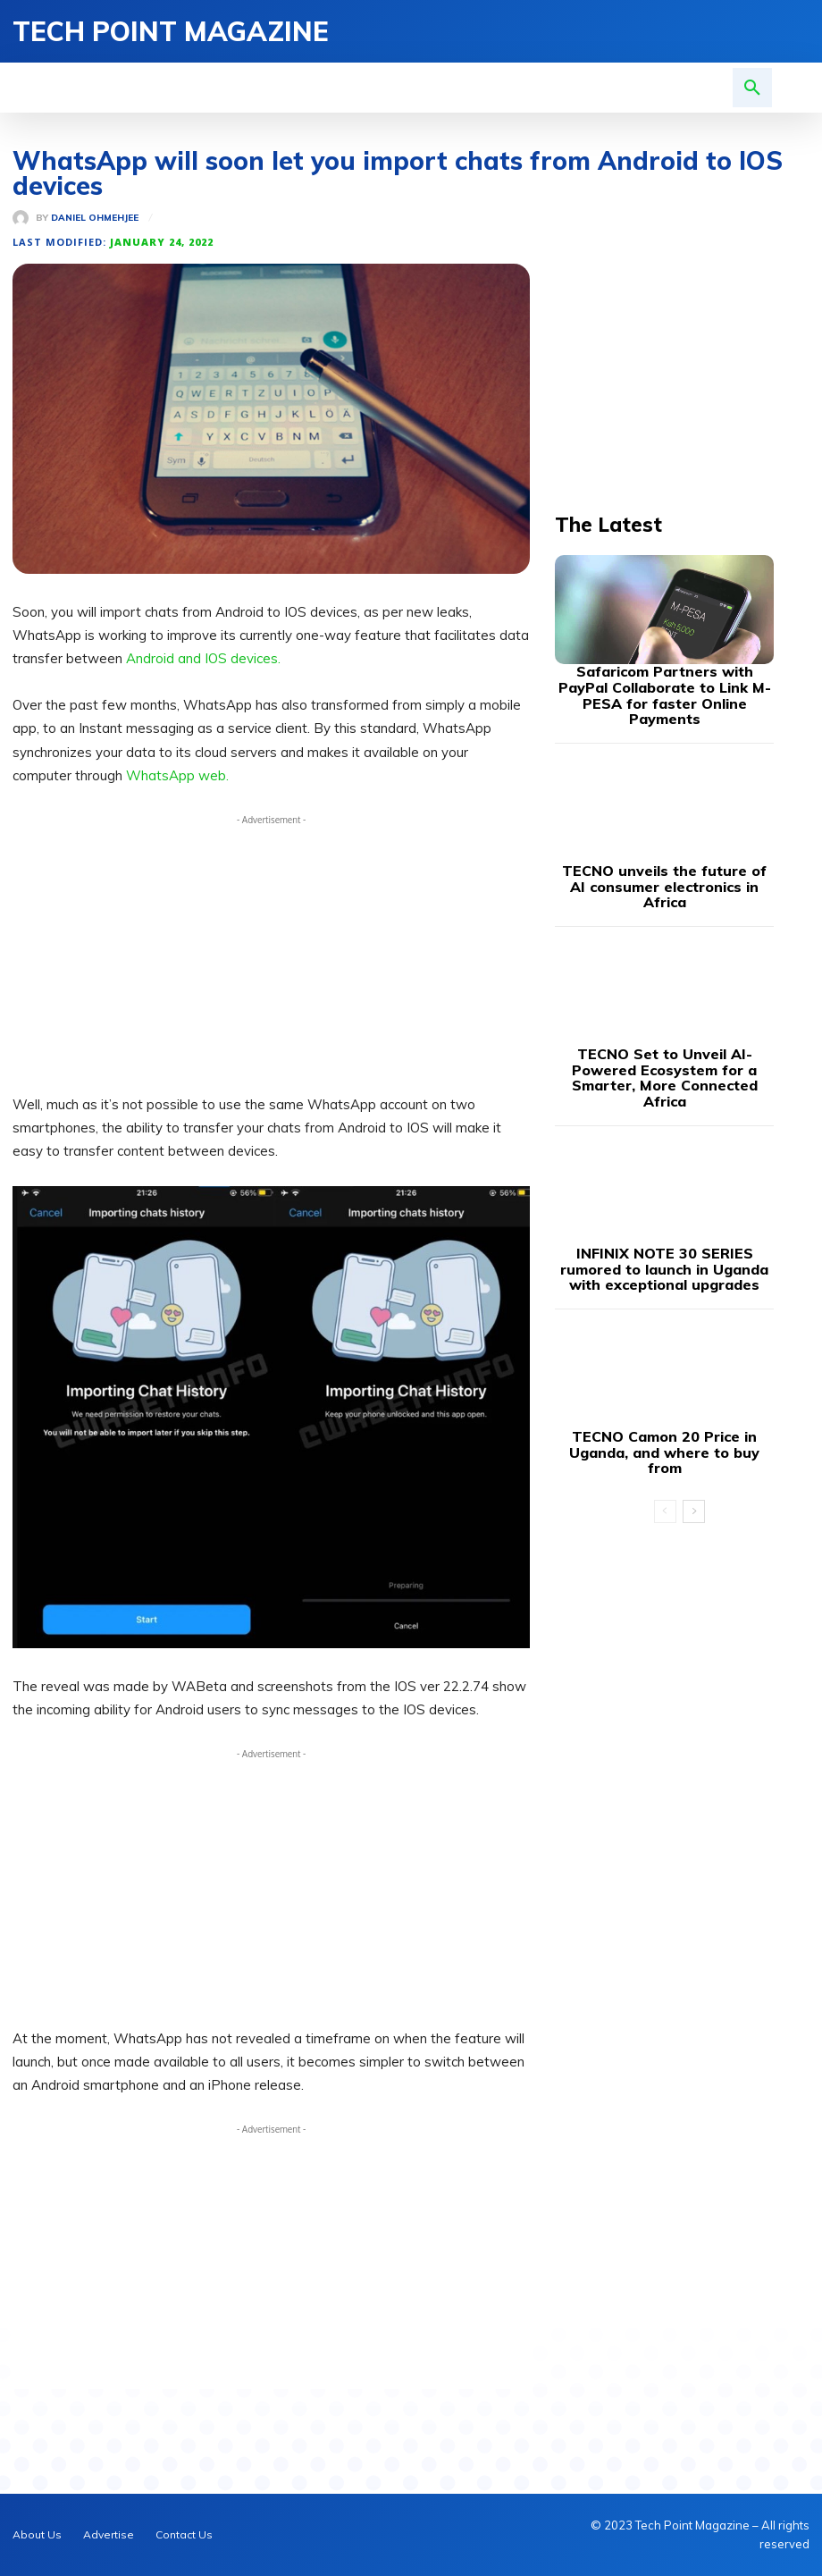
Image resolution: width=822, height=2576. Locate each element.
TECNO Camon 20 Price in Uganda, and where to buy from (664, 1371)
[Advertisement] (271, 954)
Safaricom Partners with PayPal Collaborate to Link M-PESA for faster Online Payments (665, 682)
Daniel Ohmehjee (94, 218)
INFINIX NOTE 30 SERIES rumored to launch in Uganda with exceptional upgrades (664, 1202)
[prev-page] (665, 1421)
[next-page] (694, 1421)
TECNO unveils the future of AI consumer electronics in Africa (664, 853)
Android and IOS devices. (203, 659)
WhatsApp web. (177, 775)
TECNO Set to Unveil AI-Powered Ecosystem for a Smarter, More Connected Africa (664, 1024)
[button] (752, 87)
